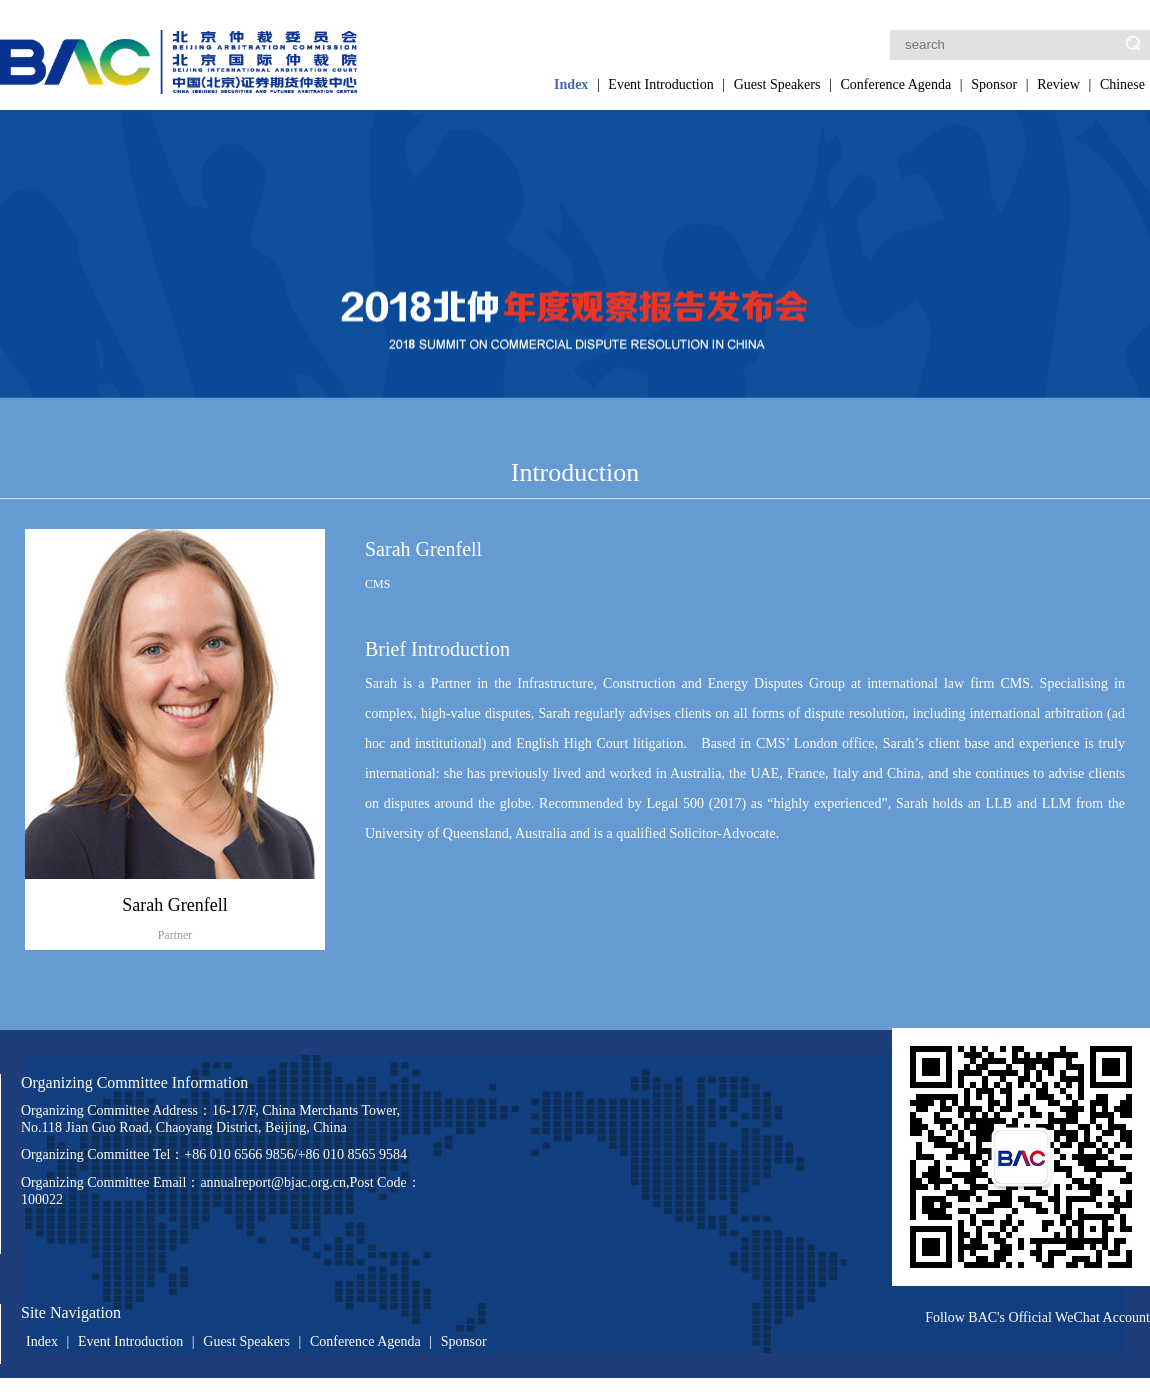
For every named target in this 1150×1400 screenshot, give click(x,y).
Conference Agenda (895, 84)
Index (571, 84)
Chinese (1122, 84)
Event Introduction (660, 84)
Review (1058, 84)
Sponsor (994, 84)
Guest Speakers (777, 84)
